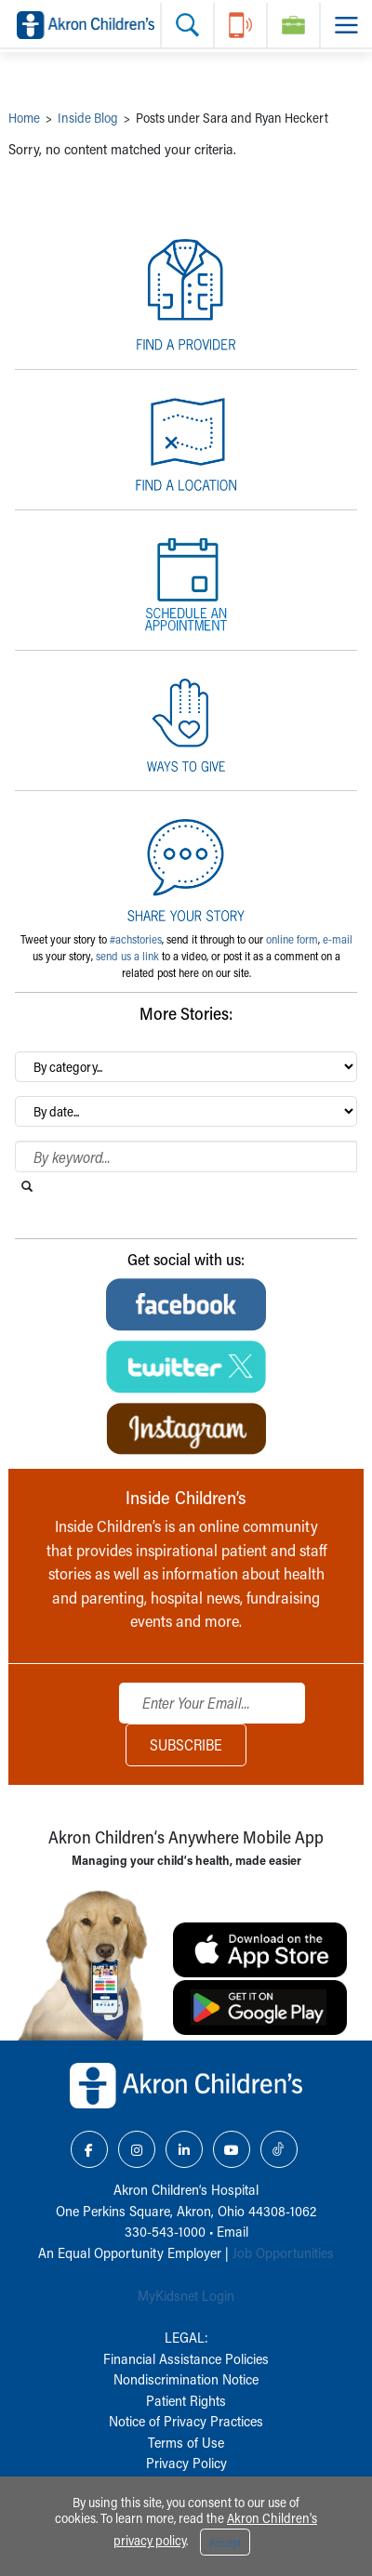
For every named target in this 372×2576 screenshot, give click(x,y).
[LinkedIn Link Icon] (184, 2149)
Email (232, 2231)
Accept (225, 2542)
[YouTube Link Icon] (231, 2149)
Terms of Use (186, 2442)
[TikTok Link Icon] (279, 2149)
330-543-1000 (165, 2231)
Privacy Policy (186, 2462)
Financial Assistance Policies (186, 2358)
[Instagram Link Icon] (136, 2149)
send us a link (127, 955)
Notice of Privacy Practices (186, 2420)
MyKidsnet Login (186, 2295)
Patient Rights (186, 2400)
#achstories (136, 938)
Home (24, 117)
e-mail (337, 938)
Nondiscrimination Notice (186, 2379)
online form (292, 938)
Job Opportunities (283, 2252)
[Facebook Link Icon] (89, 2149)
